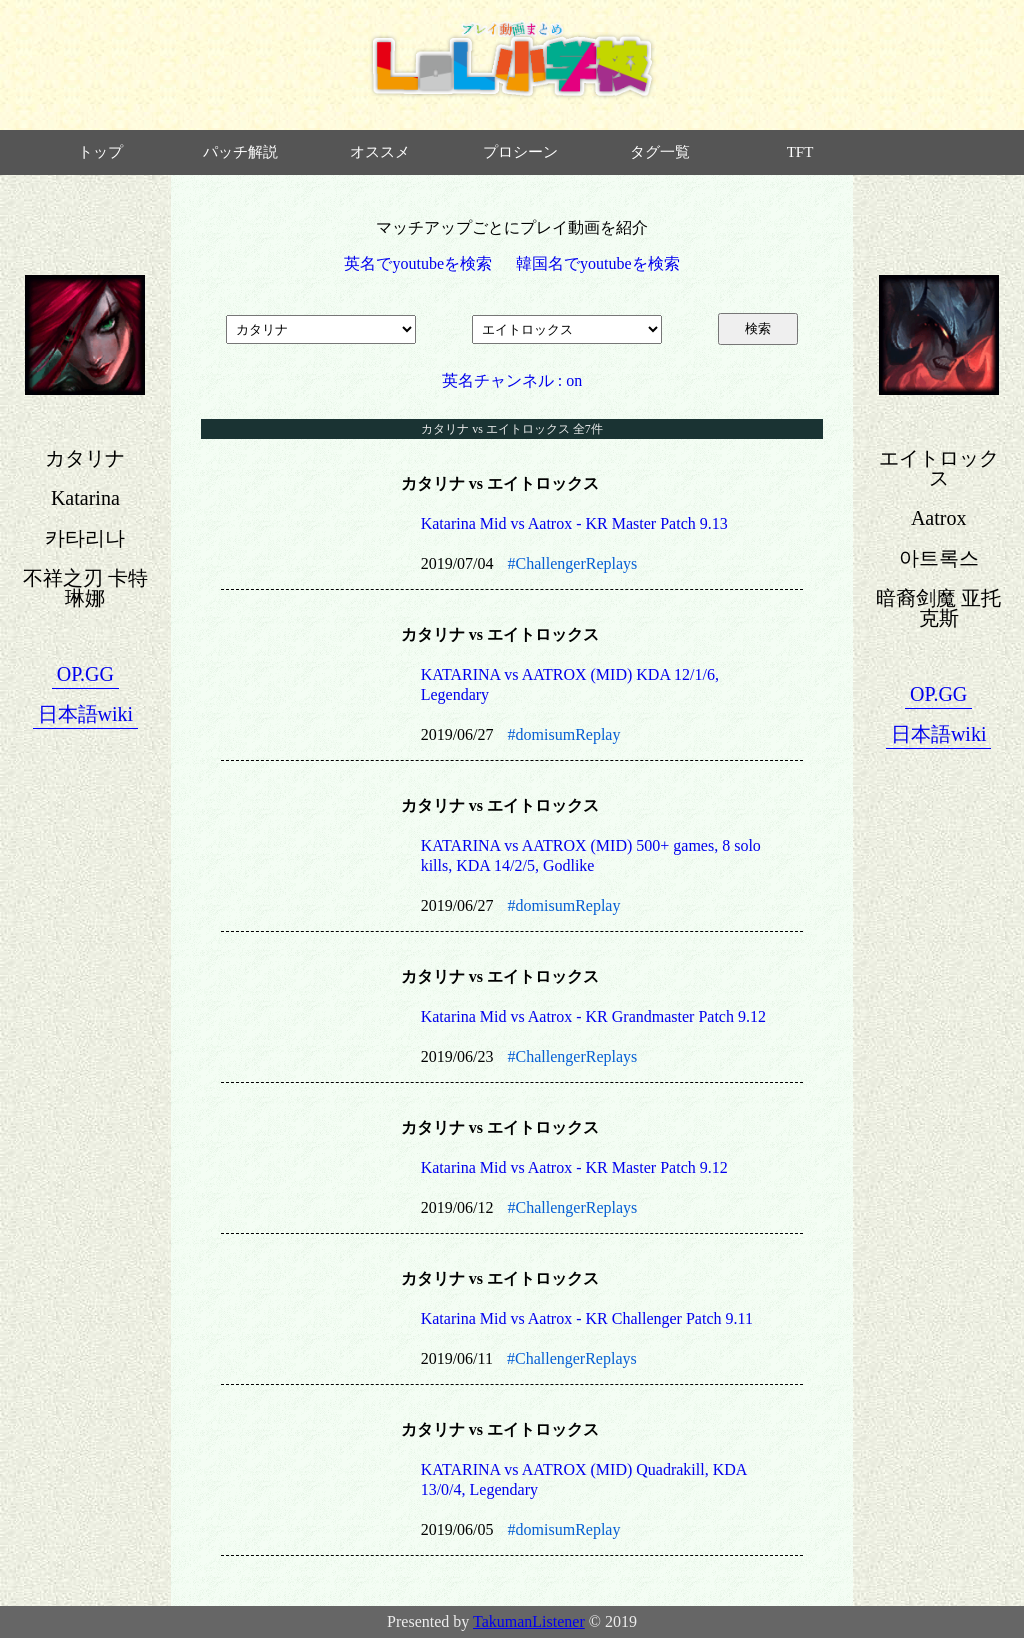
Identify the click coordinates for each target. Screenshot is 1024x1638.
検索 (758, 328)
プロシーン (520, 152)
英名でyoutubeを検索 (418, 263)
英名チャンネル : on (512, 380)
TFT (800, 152)
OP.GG (85, 674)
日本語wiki (86, 714)
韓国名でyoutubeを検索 (598, 263)
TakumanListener (529, 1621)
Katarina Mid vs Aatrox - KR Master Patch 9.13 (574, 523)
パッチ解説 (240, 152)
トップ (100, 152)
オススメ (380, 152)
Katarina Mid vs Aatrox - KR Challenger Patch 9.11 (587, 1318)
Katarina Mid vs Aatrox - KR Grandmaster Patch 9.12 (593, 1016)
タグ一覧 (660, 152)
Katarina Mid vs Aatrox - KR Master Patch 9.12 (574, 1167)
